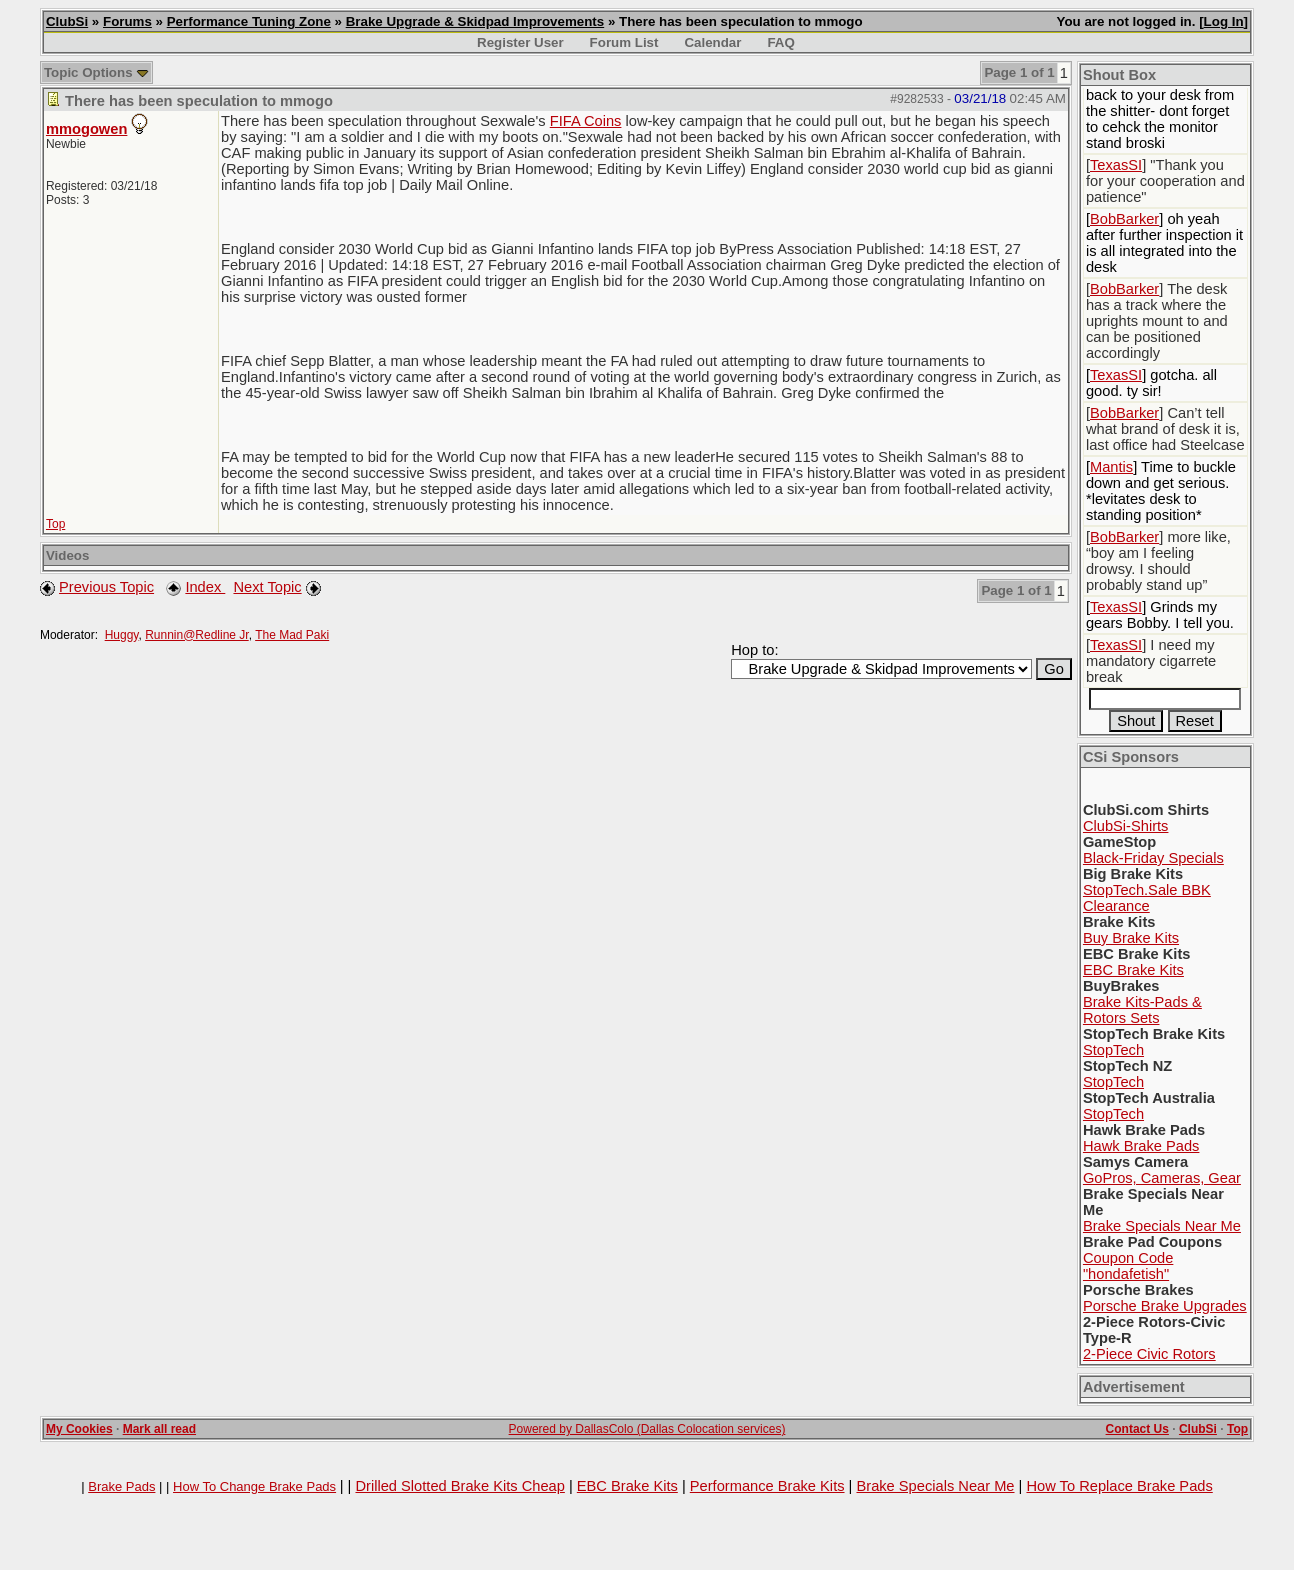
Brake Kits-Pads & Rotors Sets (1142, 1010)
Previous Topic (106, 587)
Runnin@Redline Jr (197, 635)
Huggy (122, 635)
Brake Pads (121, 1486)
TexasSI (1116, 165)
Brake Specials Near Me (1162, 1226)
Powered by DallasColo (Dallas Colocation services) (647, 1429)
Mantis (1111, 467)
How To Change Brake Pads (254, 1486)
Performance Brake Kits (767, 1486)
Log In (1224, 21)
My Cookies (79, 1429)
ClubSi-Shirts (1126, 826)
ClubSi (67, 21)
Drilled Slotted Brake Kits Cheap (459, 1486)
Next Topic (267, 587)
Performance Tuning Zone (249, 21)
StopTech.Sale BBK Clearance (1147, 898)
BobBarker (1124, 219)
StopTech (1113, 1050)
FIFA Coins (586, 121)
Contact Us (1137, 1429)
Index (205, 587)
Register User (520, 42)
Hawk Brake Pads (1141, 1146)
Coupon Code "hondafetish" (1128, 1266)
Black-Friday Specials (1153, 858)
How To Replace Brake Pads (1119, 1486)
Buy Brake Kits (1131, 938)
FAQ (780, 42)
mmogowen (86, 129)
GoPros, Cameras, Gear (1162, 1178)
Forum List (624, 42)
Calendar (712, 42)
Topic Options (96, 72)
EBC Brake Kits (1133, 970)
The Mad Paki (292, 635)
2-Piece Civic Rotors (1149, 1354)
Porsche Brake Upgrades (1165, 1306)
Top (55, 524)
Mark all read (159, 1429)
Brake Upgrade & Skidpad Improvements (475, 21)
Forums (127, 21)
